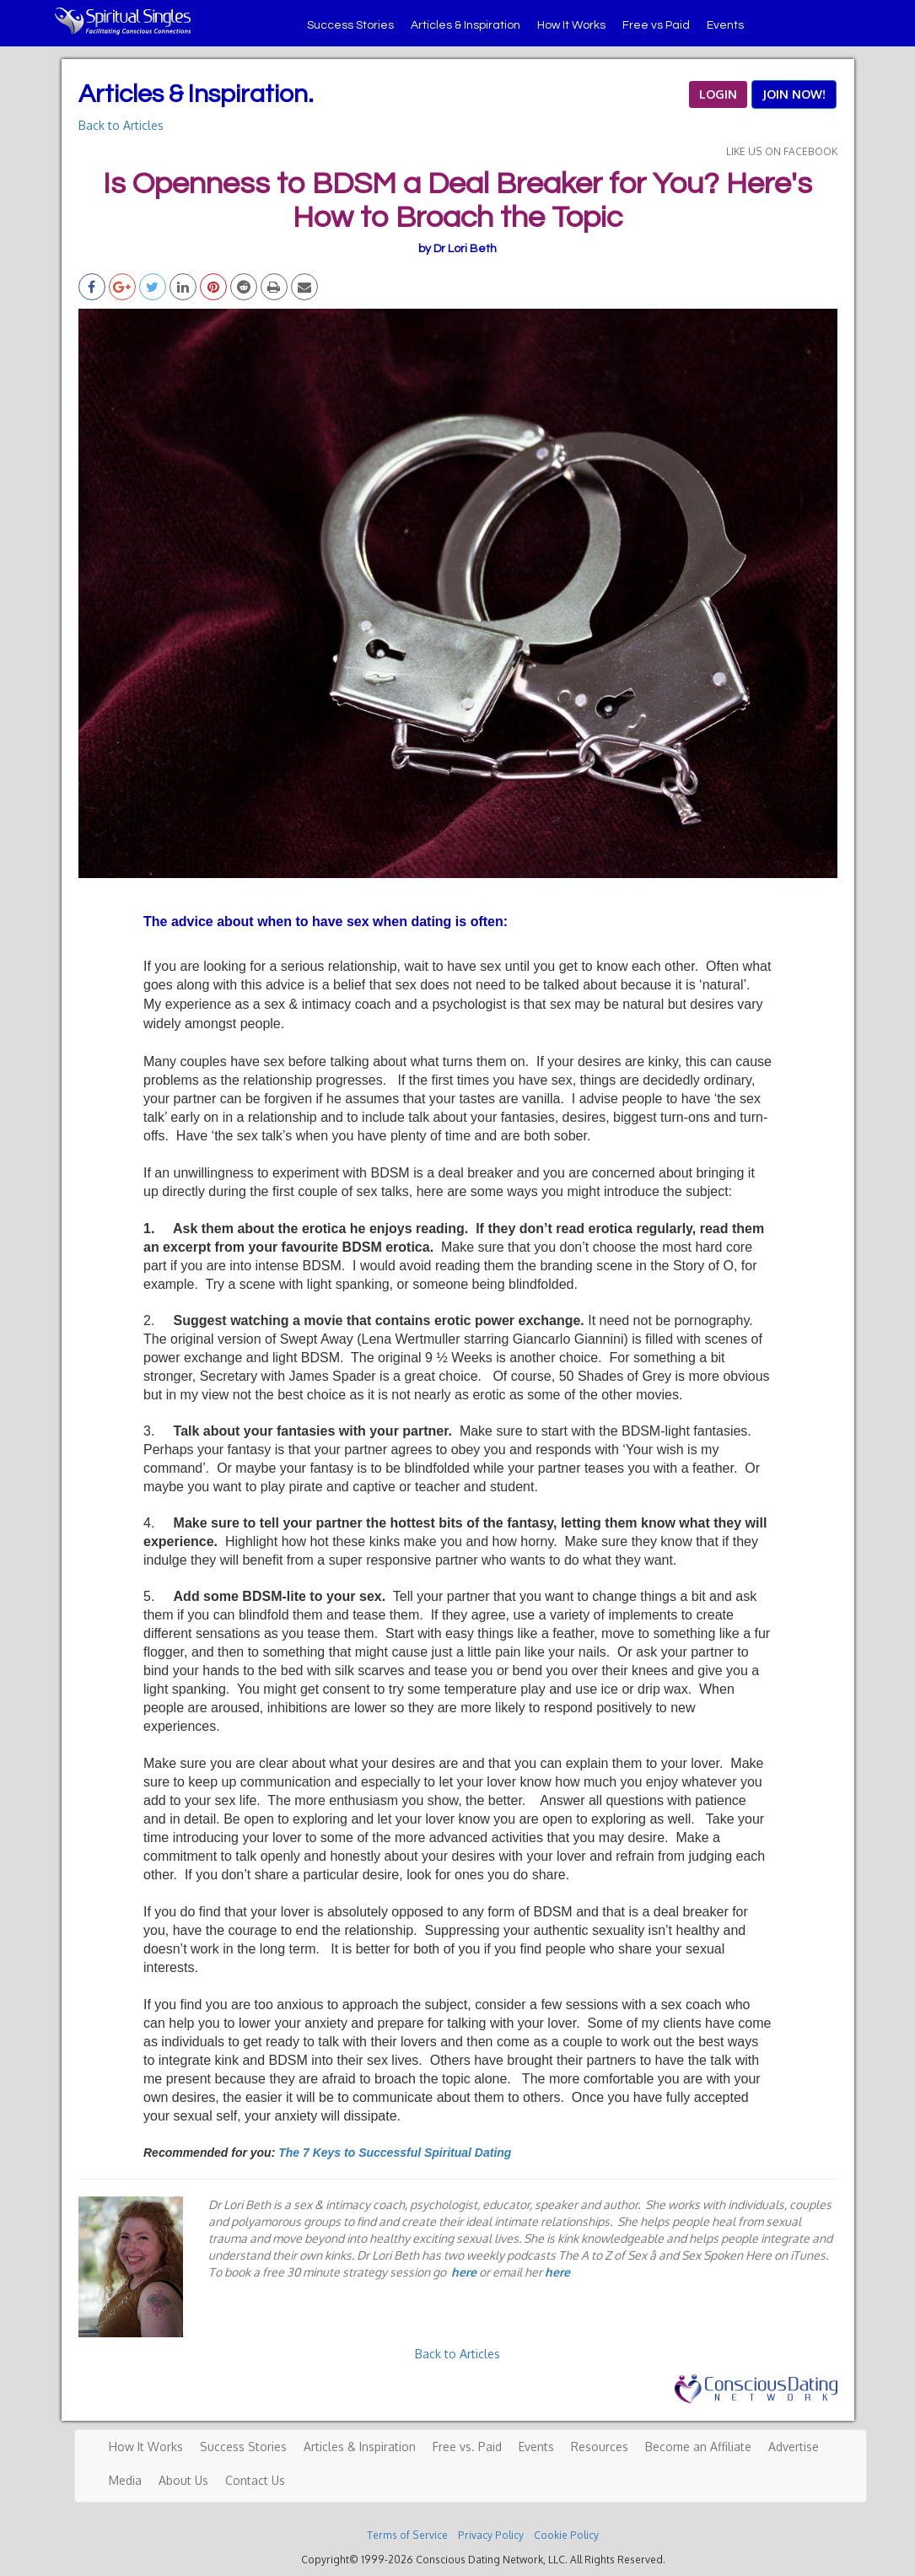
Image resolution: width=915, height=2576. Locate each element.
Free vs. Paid (467, 2446)
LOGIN (718, 94)
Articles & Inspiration (465, 25)
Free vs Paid (656, 25)
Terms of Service (407, 2535)
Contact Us (255, 2480)
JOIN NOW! (794, 94)
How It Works (571, 25)
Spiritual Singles (122, 21)
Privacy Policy (491, 2535)
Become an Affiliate (698, 2446)
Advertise (793, 2446)
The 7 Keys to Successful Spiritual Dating (394, 2152)
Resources (599, 2446)
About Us (183, 2480)
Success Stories (350, 25)
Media (125, 2480)
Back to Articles (121, 125)
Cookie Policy (566, 2535)
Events (725, 25)
